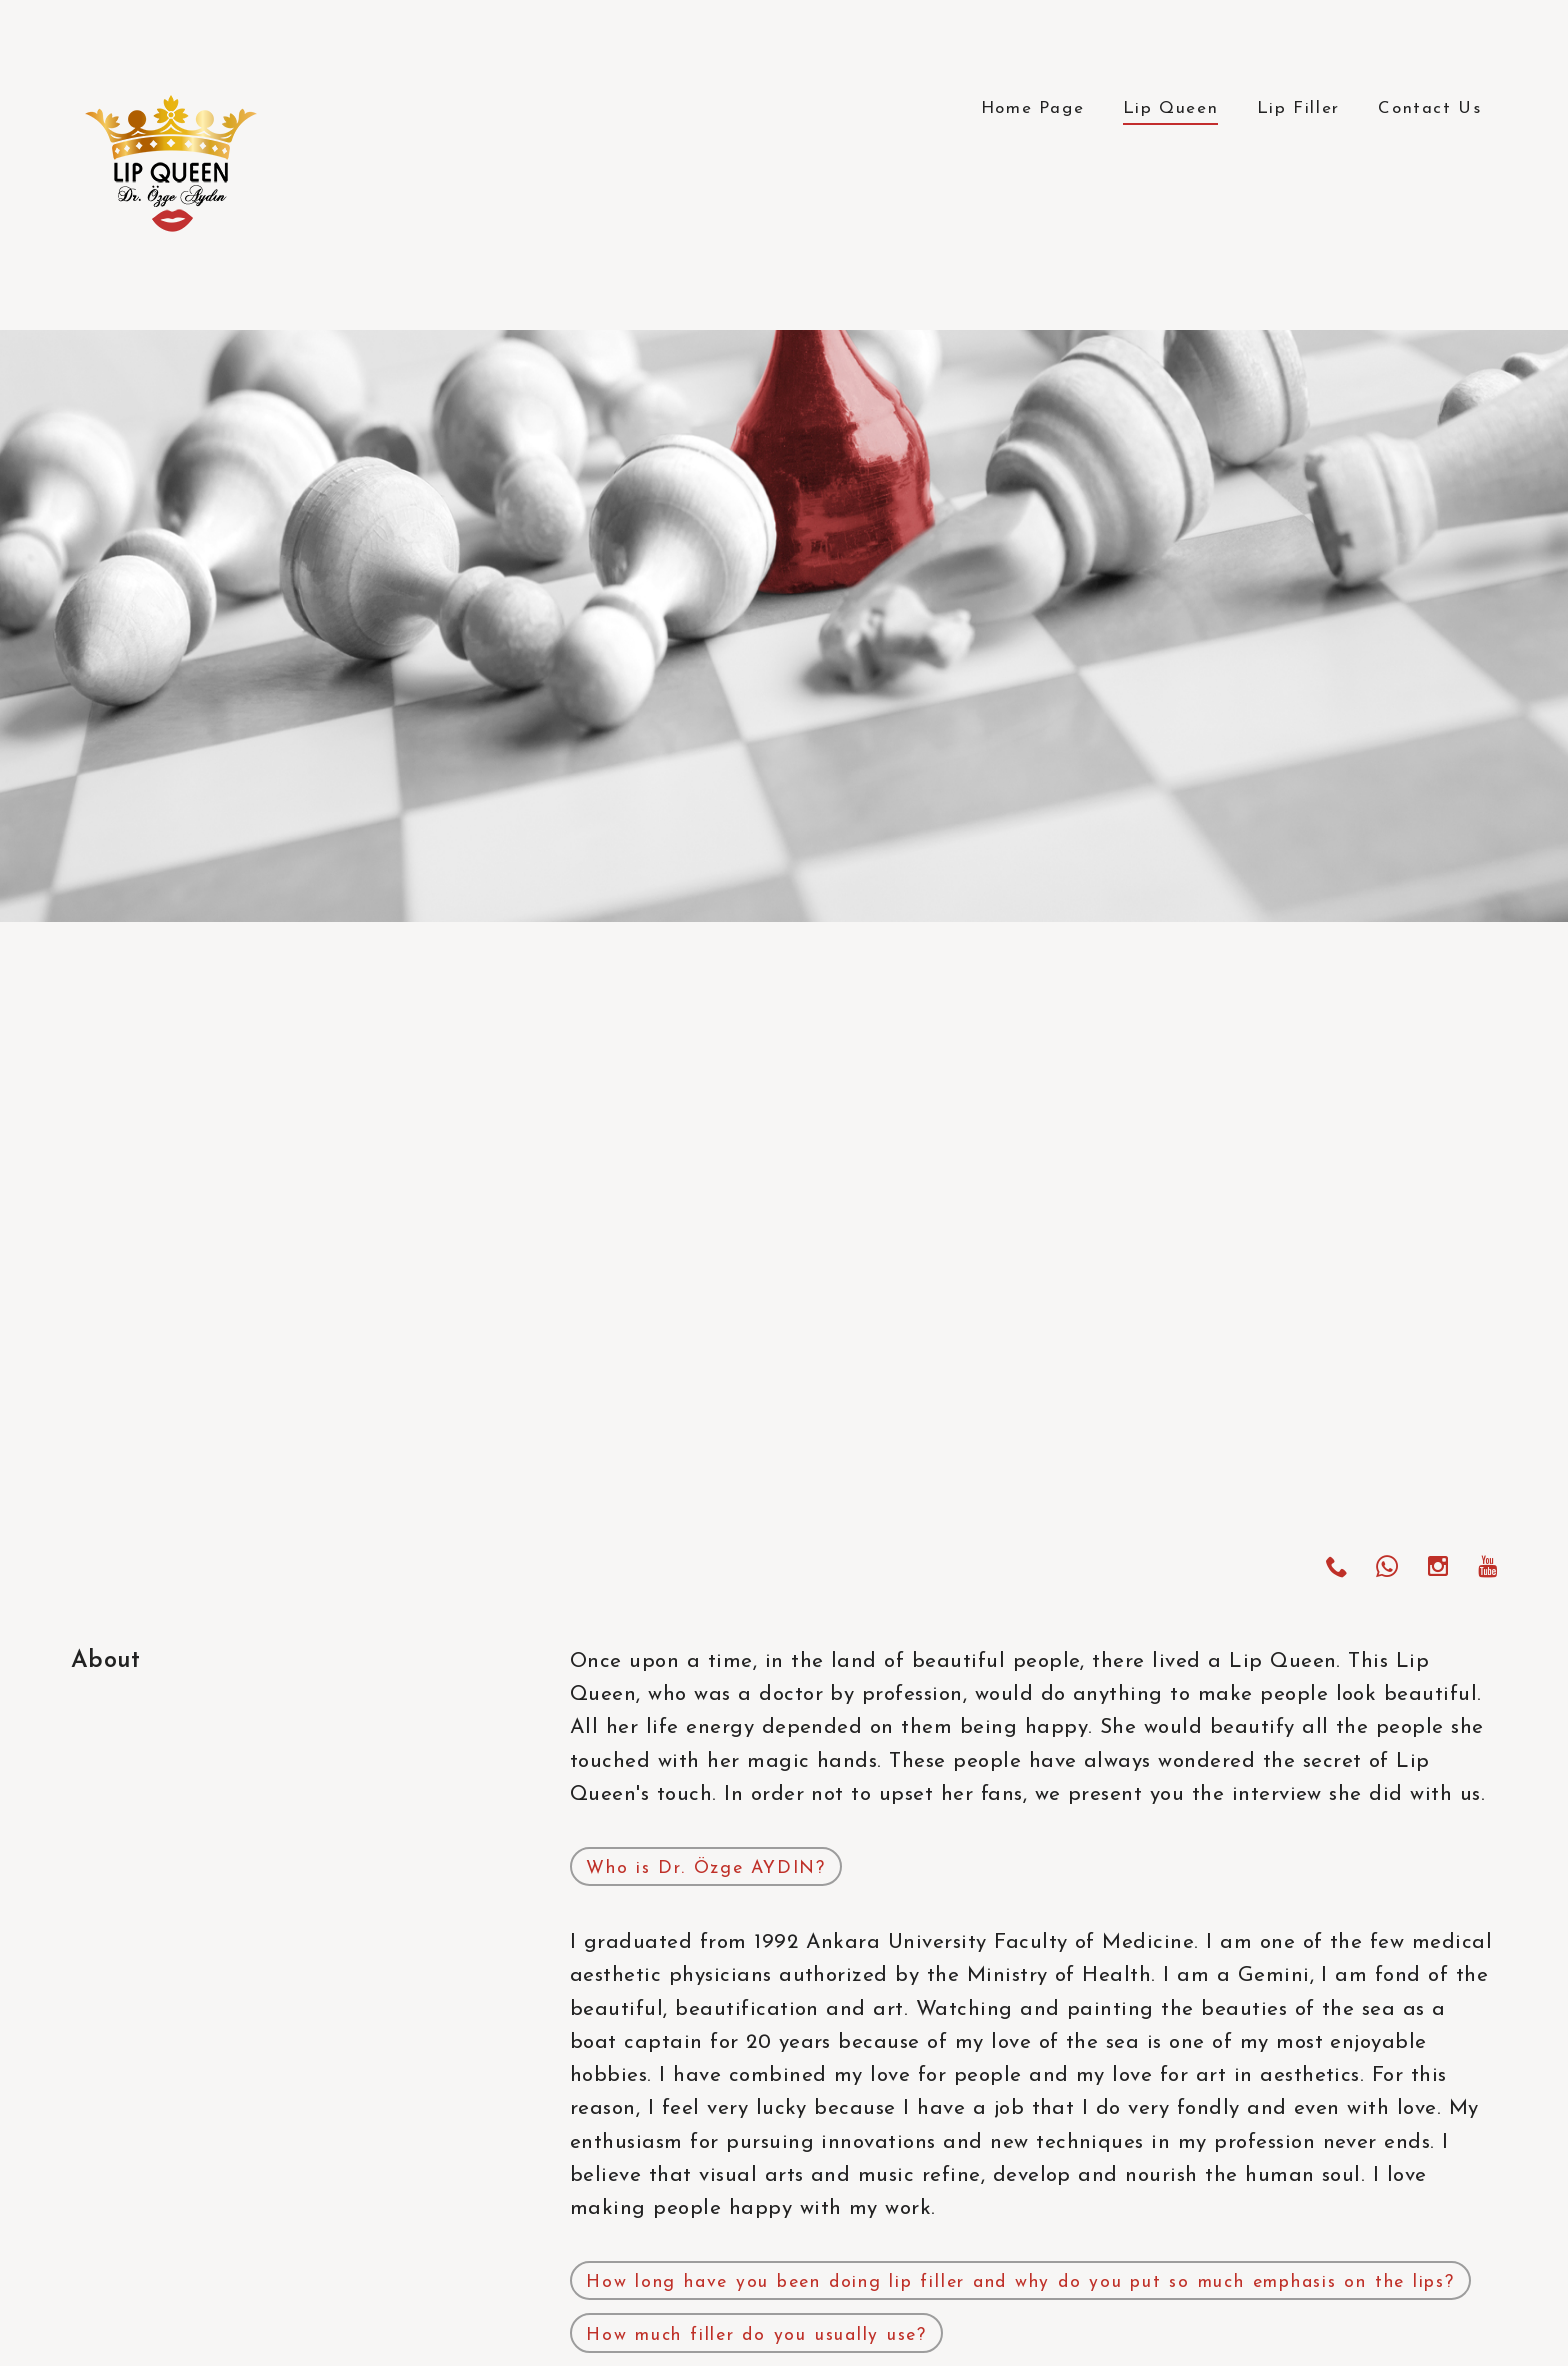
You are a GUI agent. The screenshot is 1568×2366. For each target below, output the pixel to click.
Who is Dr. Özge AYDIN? (706, 1868)
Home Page (1032, 108)
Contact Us (1429, 108)
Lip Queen (1170, 108)
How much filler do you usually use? (756, 2335)
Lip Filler (1298, 108)
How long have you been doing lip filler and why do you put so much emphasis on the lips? (1020, 2282)
